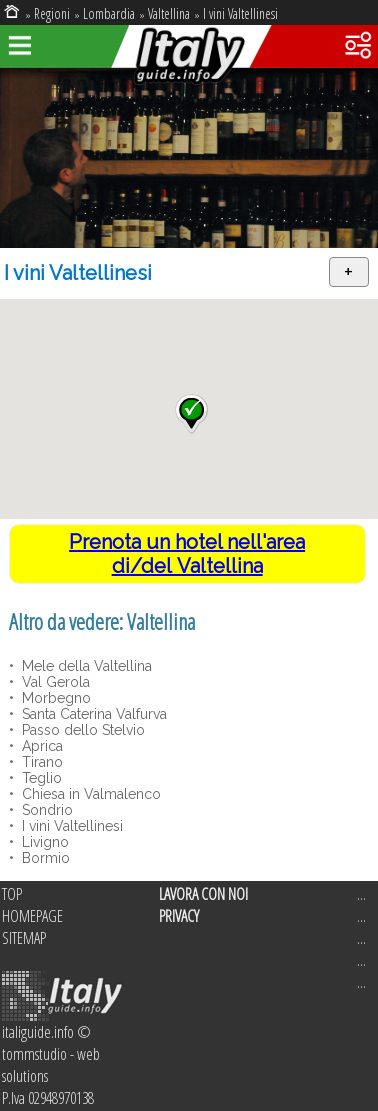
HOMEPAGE (32, 916)
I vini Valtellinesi (240, 13)
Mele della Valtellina (85, 666)
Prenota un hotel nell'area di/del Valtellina (187, 554)
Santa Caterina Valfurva (92, 714)
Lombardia (109, 13)
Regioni (52, 13)
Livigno (43, 842)
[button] (191, 414)
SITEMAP (24, 938)
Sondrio (45, 810)
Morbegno (54, 698)
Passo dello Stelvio (81, 730)
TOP (12, 894)
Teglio (40, 778)
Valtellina (169, 13)
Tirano (40, 762)
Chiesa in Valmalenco (89, 794)
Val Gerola (54, 682)
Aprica (40, 746)
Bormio (44, 858)
